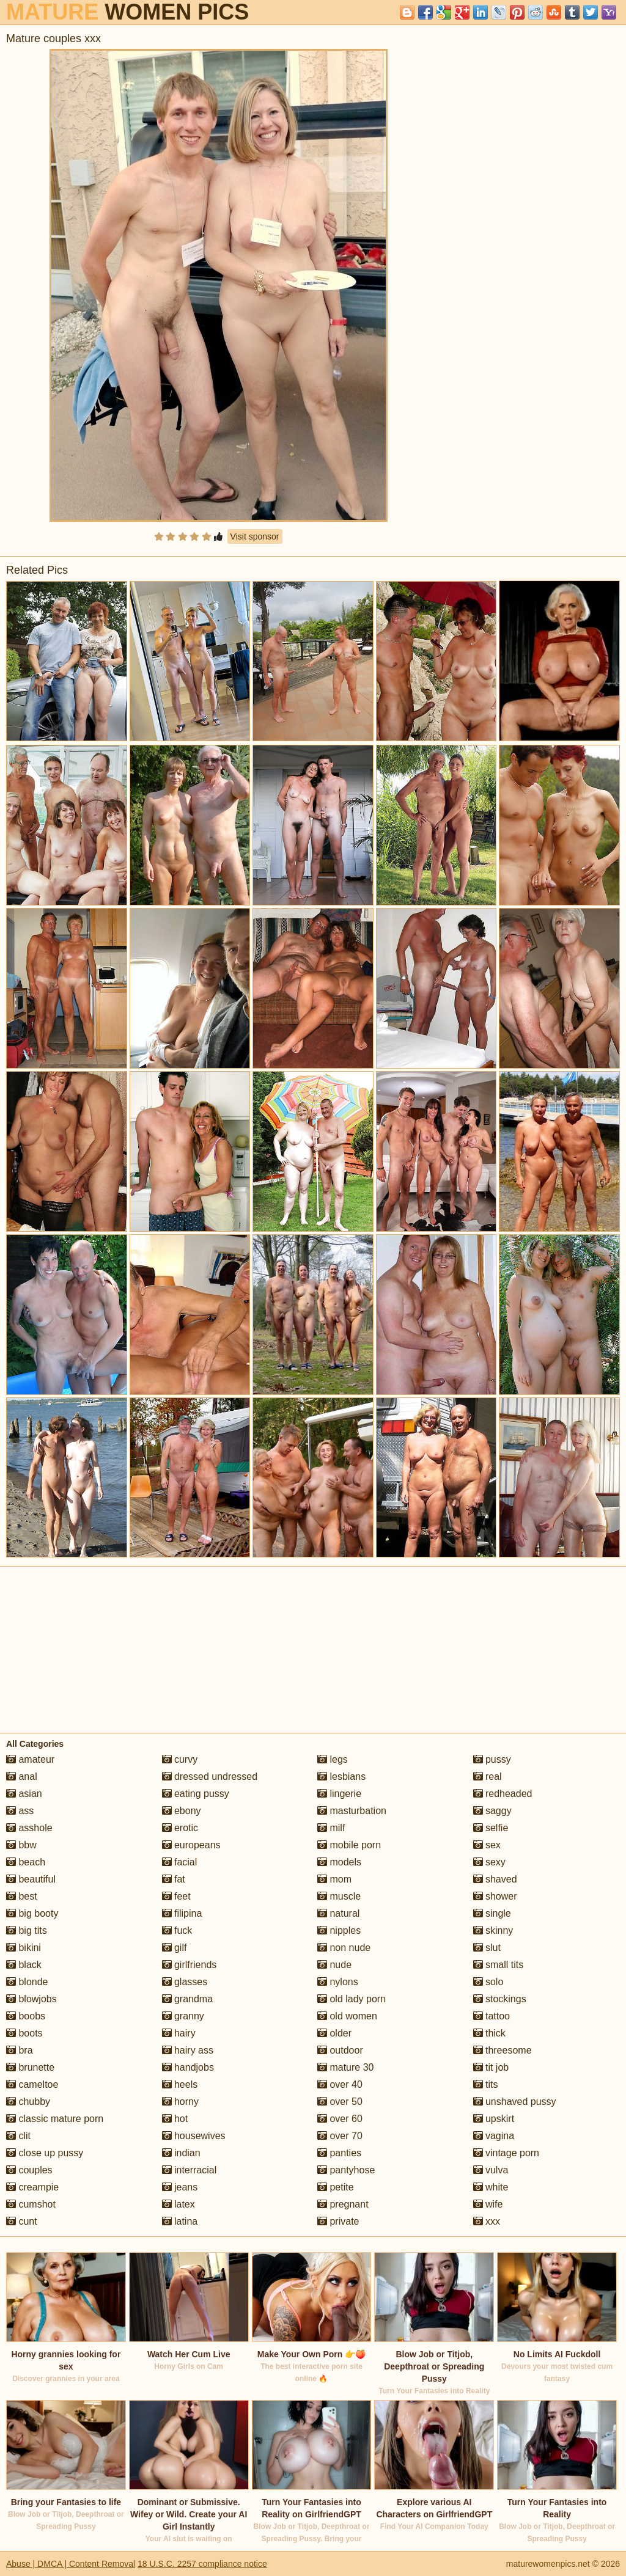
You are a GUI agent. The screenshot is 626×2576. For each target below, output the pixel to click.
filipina (182, 1913)
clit (18, 2136)
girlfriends (189, 1964)
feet (176, 1896)
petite (335, 2187)
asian (24, 1793)
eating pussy (195, 1793)
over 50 (340, 2101)
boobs (25, 2016)
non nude (343, 1947)
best (21, 1896)
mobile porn (349, 1845)
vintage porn (506, 2153)
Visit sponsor (254, 536)
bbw (21, 1845)
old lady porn (351, 1999)
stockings (499, 1999)
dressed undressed (210, 1776)
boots (24, 2033)
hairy (179, 2033)
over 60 (340, 2118)
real (487, 1776)
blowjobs (31, 1999)
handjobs (188, 2067)
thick (489, 2033)
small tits (498, 1964)
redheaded (502, 1793)
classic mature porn (54, 2118)
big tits (26, 1930)
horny (180, 2101)
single (492, 1913)
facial (179, 1862)
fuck (177, 1930)
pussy (492, 1759)
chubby (28, 2101)
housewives (194, 2136)
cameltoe (32, 2084)
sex (487, 1845)
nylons (337, 1982)
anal (21, 1776)
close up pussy (44, 2153)
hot (175, 2118)
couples (29, 2170)
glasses (185, 1982)
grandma (187, 1999)
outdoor (340, 2050)
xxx (486, 2221)
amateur (30, 1759)
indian (181, 2153)
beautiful (31, 1879)
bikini (23, 1947)
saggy (492, 1811)
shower (495, 1896)
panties (339, 2153)
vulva (491, 2170)
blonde (27, 1982)
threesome (502, 2050)
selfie (491, 1828)
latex (178, 2204)
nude (334, 1964)
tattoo (491, 2016)
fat (173, 1879)
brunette (30, 2067)
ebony (181, 1811)
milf (331, 1828)
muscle (339, 1896)
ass (20, 1811)
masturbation (351, 1811)
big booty (32, 1913)
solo (488, 1982)
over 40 (340, 2084)
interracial (189, 2170)
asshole (29, 1828)
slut (487, 1947)
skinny (493, 1930)
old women (347, 2016)
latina (180, 2221)
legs (332, 1759)
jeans (180, 2187)
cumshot (31, 2204)
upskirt (494, 2118)
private (338, 2221)
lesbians (341, 1776)
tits (485, 2084)
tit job (491, 2067)
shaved (495, 1879)
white (491, 2187)
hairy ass (187, 2050)
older (334, 2033)
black (24, 1964)
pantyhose (346, 2170)
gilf (174, 1947)
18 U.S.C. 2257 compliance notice (202, 2564)
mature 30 (345, 2067)
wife (488, 2204)
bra (19, 2050)
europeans (191, 1845)
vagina (494, 2136)
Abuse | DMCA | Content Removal (70, 2564)
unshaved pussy (514, 2101)
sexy (489, 1862)
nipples (339, 1930)
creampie (32, 2187)
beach (25, 1862)
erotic (180, 1828)
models (339, 1862)
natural (338, 1913)
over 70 (340, 2136)
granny (183, 2016)
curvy (180, 1759)
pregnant (343, 2204)
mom (334, 1879)
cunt (21, 2221)
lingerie (339, 1793)
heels (180, 2084)
